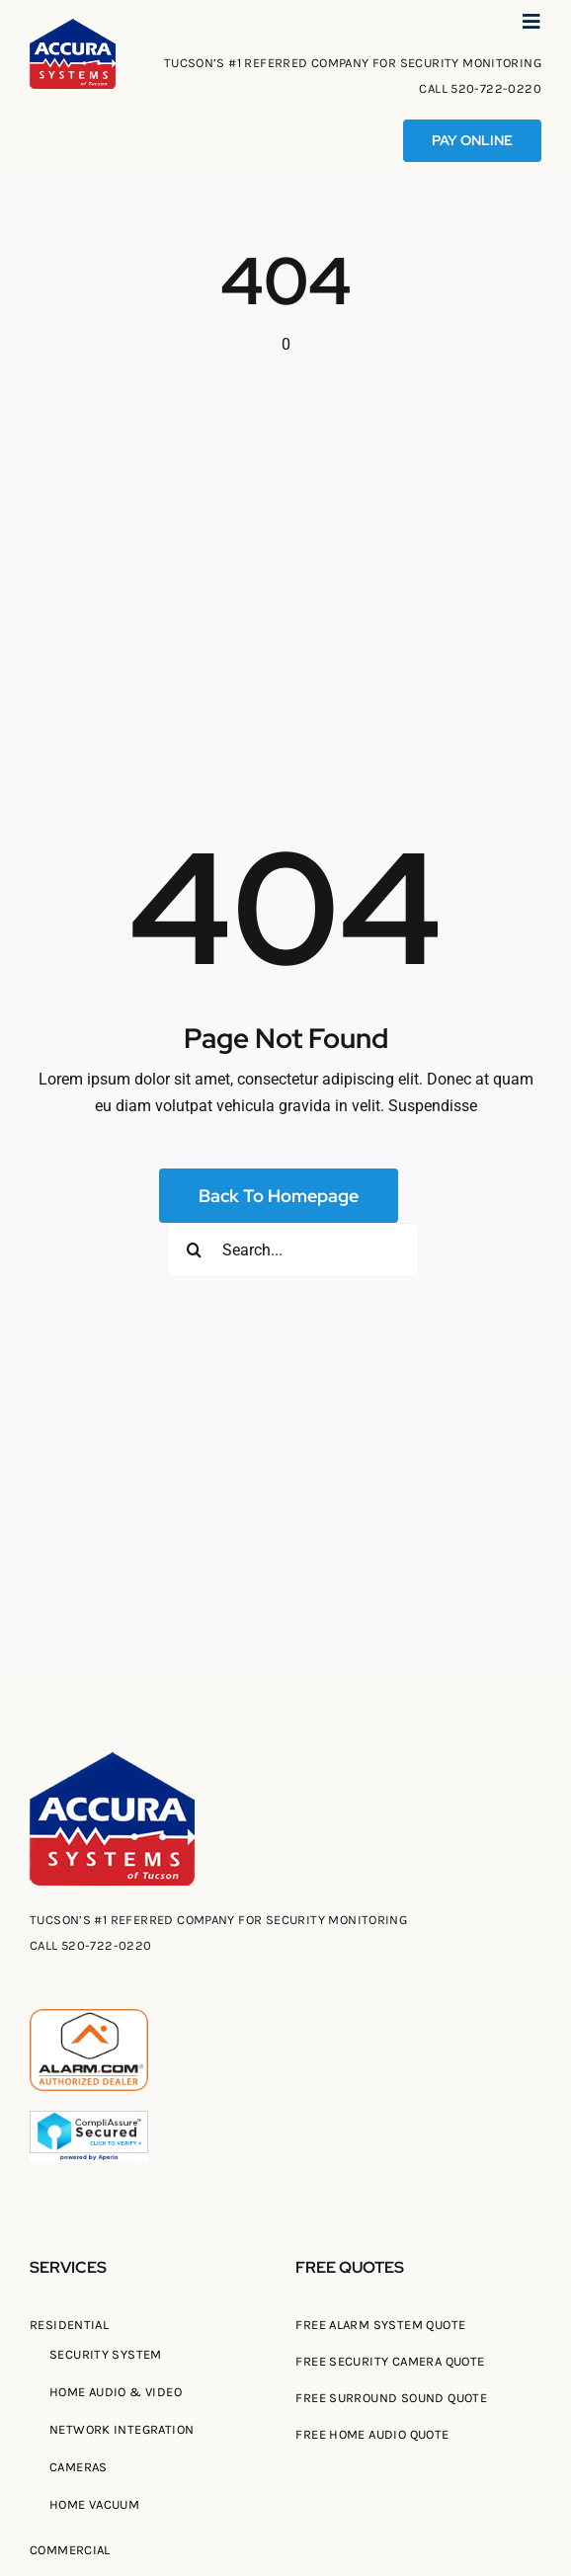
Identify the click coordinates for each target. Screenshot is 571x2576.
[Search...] (293, 1250)
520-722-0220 (495, 88)
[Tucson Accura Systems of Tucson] (73, 26)
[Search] (194, 1250)
